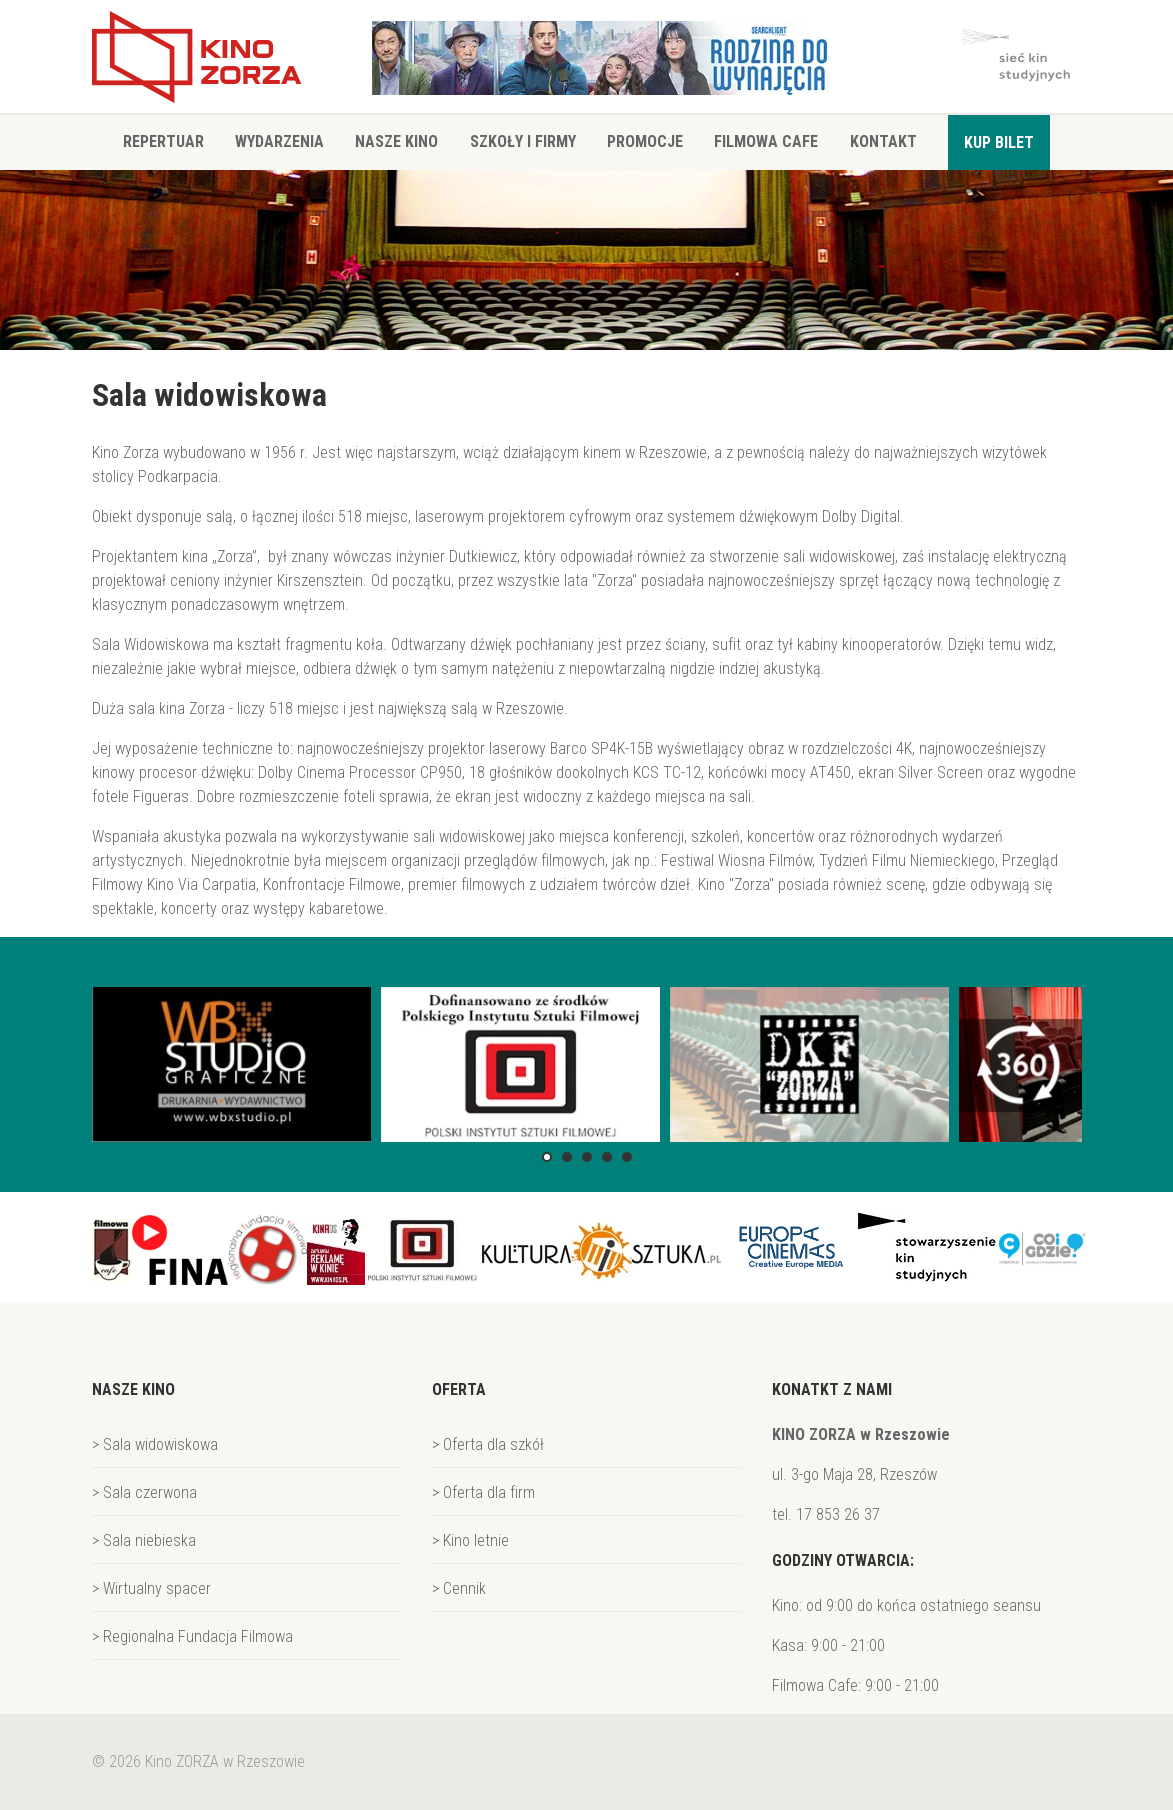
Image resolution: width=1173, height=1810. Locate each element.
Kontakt (883, 141)
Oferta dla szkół (493, 1444)
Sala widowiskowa (160, 1444)
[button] (547, 1157)
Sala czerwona (150, 1492)
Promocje (645, 141)
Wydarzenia (279, 141)
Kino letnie (476, 1540)
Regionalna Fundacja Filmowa (198, 1636)
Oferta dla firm (489, 1492)
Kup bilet (999, 142)
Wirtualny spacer (157, 1588)
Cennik (464, 1588)
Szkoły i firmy (523, 141)
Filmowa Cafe (766, 141)
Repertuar (163, 141)
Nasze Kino (396, 141)
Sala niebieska (149, 1540)
